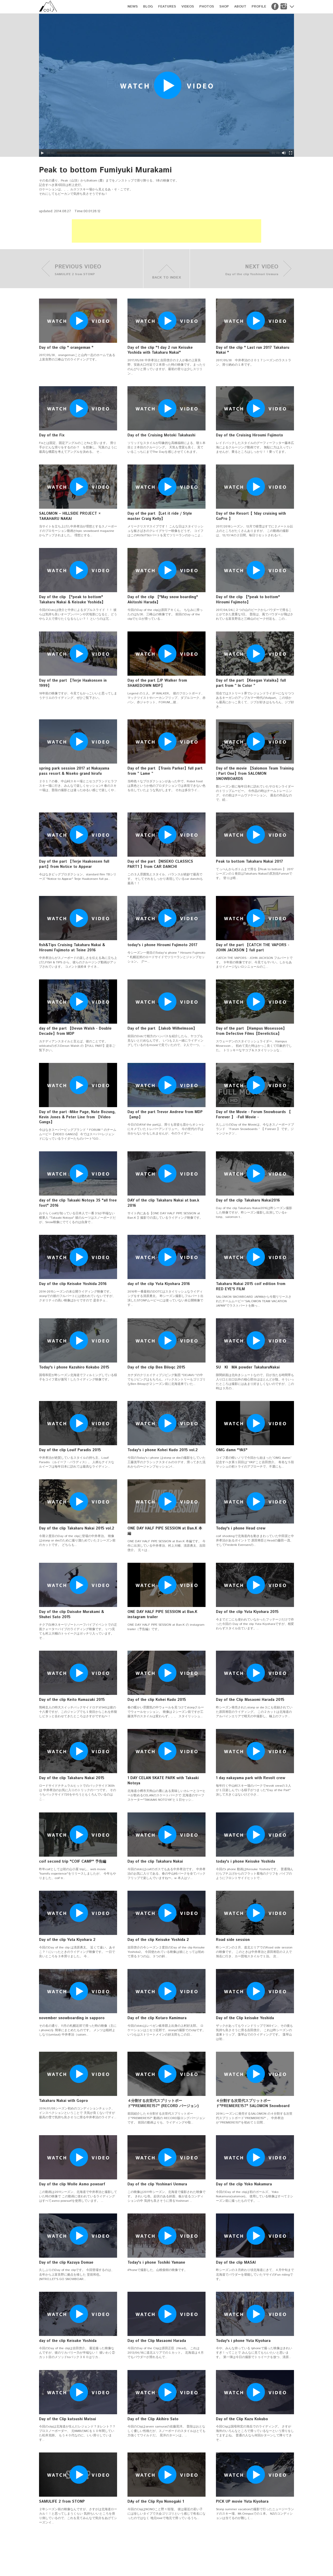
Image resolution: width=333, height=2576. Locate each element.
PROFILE (259, 6)
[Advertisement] (166, 231)
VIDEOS (187, 6)
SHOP (224, 6)
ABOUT (240, 6)
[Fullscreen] (291, 153)
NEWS (132, 6)
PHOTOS (206, 6)
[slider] (163, 153)
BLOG (148, 6)
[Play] (42, 153)
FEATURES (167, 6)
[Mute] (284, 153)
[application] (166, 85)
